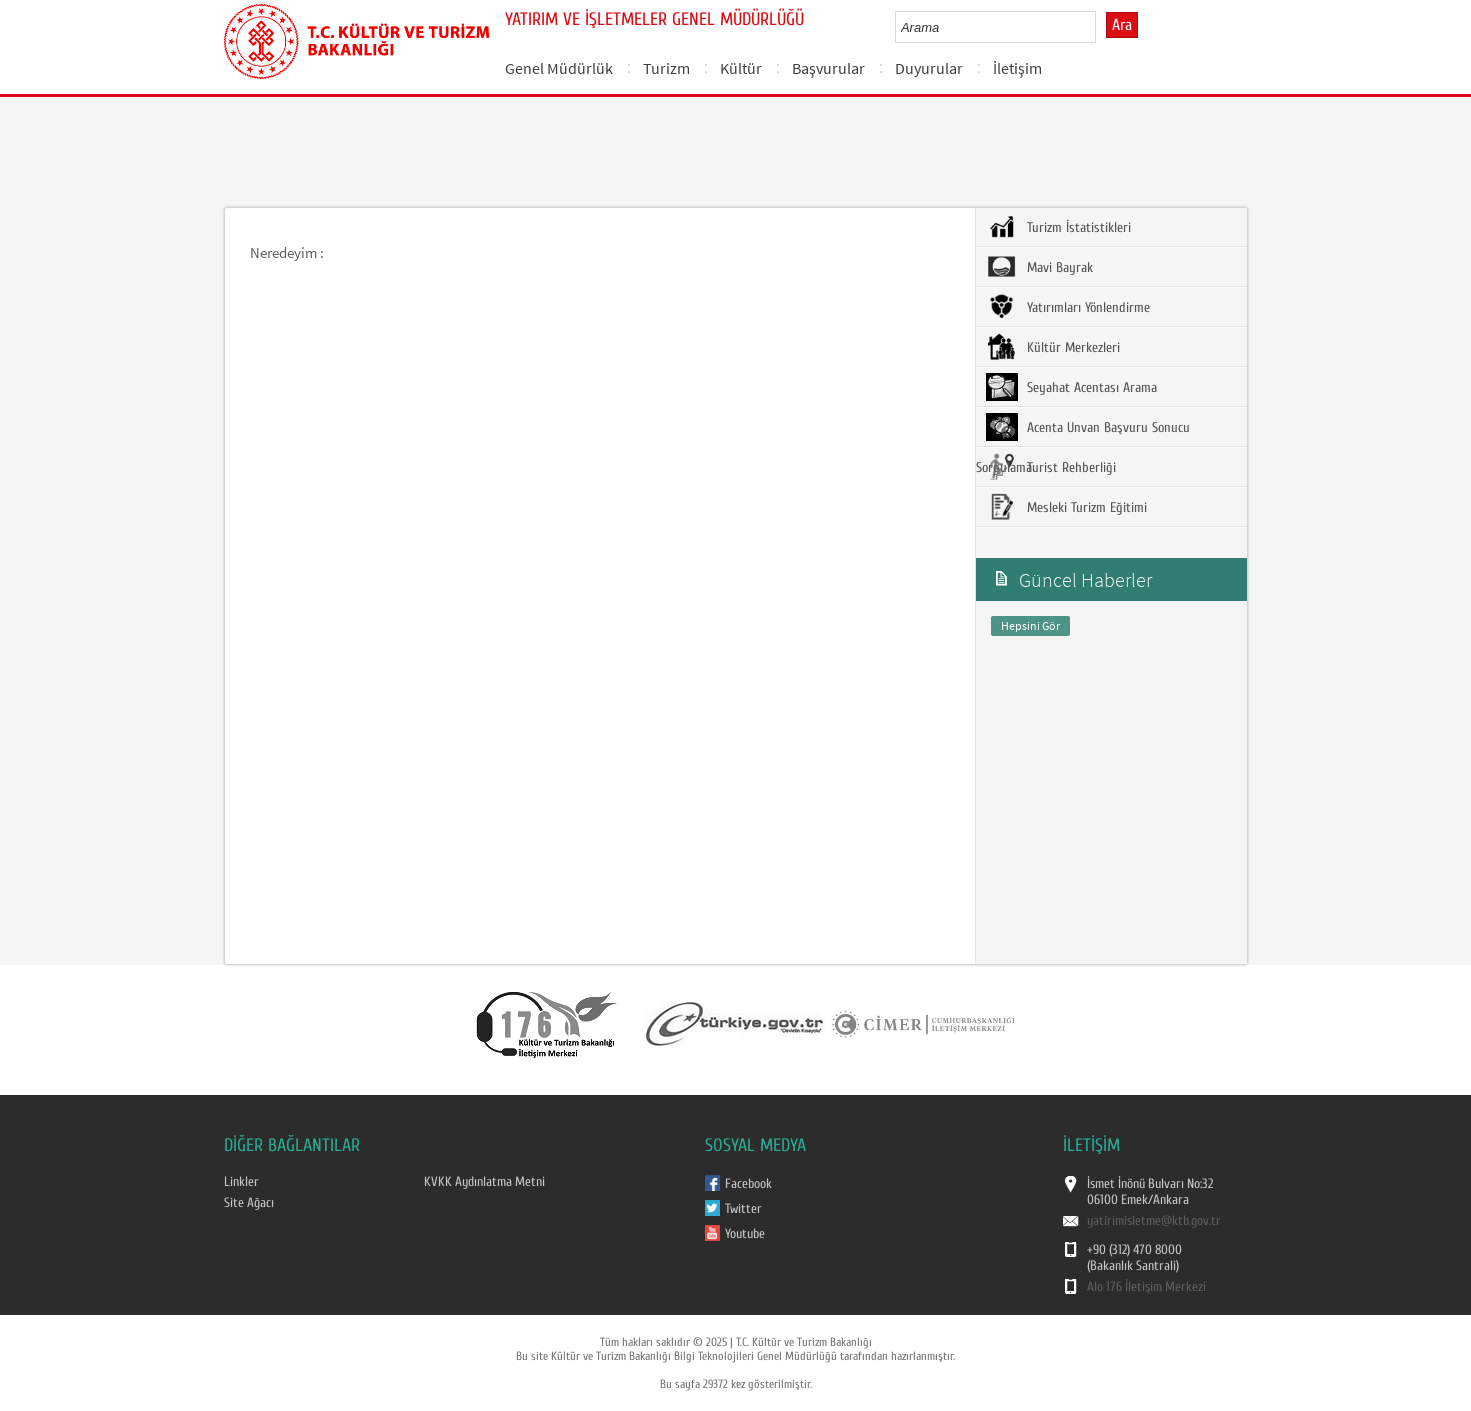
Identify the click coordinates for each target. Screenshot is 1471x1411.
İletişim (1017, 68)
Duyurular (929, 68)
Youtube (745, 1234)
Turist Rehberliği (1051, 467)
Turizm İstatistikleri (1058, 227)
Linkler (241, 1182)
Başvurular (828, 68)
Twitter (743, 1209)
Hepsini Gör (1030, 625)
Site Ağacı (249, 1203)
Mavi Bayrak (1039, 267)
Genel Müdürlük (559, 68)
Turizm (666, 68)
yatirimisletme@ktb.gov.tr (1154, 1221)
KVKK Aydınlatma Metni (484, 1182)
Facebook (748, 1184)
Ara (1122, 25)
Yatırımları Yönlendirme (1068, 307)
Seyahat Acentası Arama (1071, 387)
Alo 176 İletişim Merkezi (1146, 1287)
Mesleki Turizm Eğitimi (1066, 507)
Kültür (741, 68)
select (1101, 27)
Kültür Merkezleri (1053, 347)
